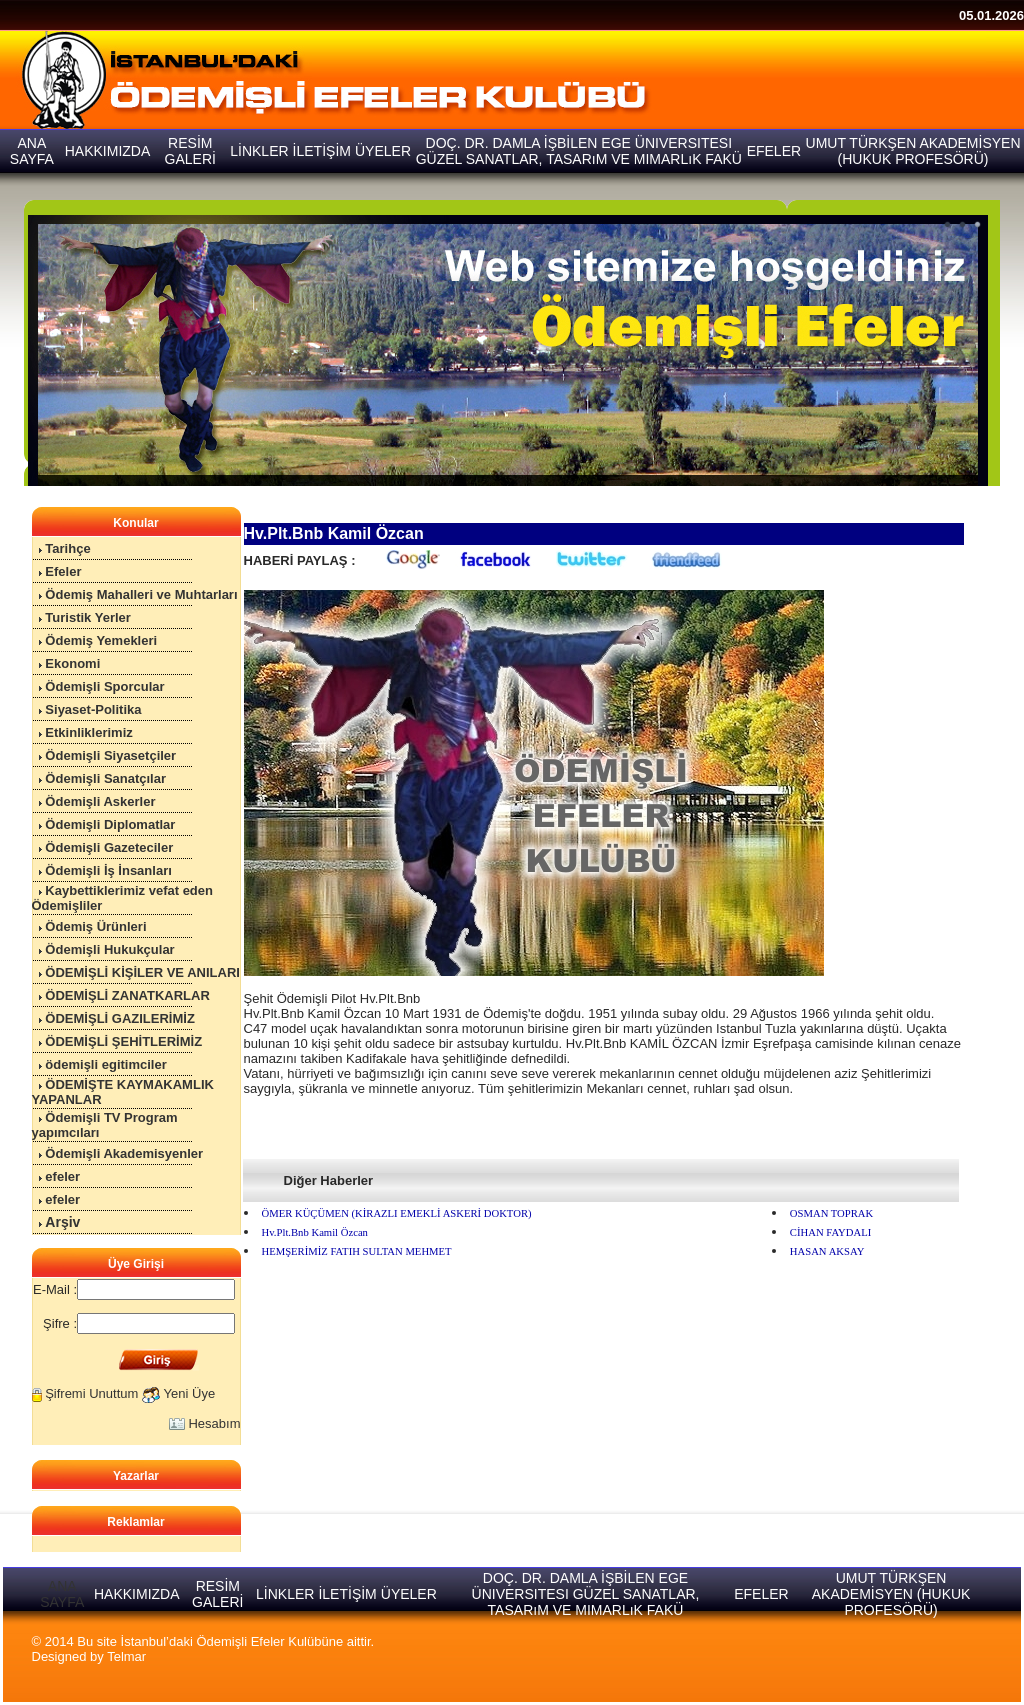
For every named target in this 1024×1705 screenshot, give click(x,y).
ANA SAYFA (62, 1594)
